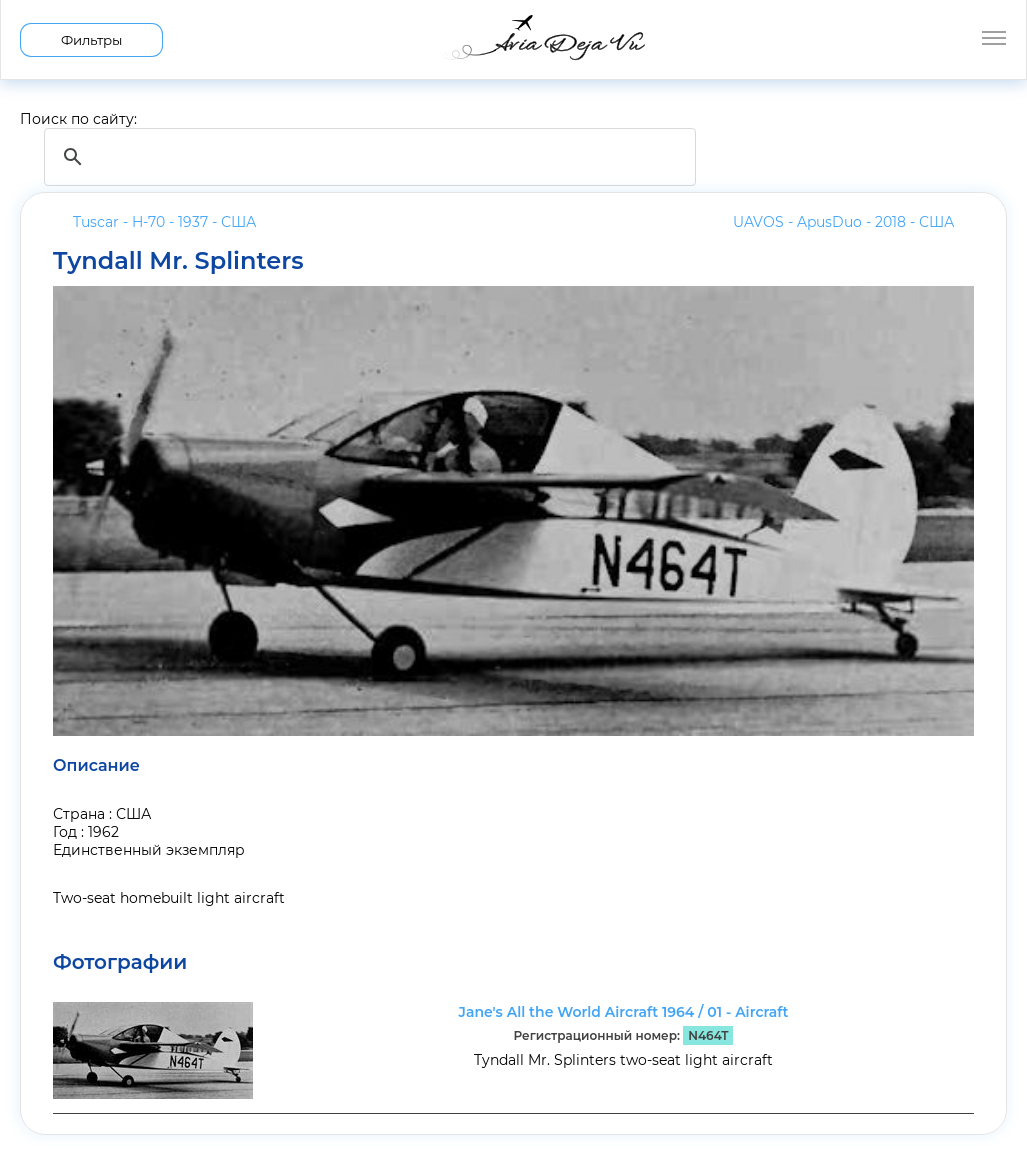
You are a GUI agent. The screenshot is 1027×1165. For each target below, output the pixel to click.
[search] (367, 157)
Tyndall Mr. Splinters (178, 261)
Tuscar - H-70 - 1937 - (164, 222)
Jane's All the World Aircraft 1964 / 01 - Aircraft (624, 1012)
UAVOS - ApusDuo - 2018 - (843, 222)
